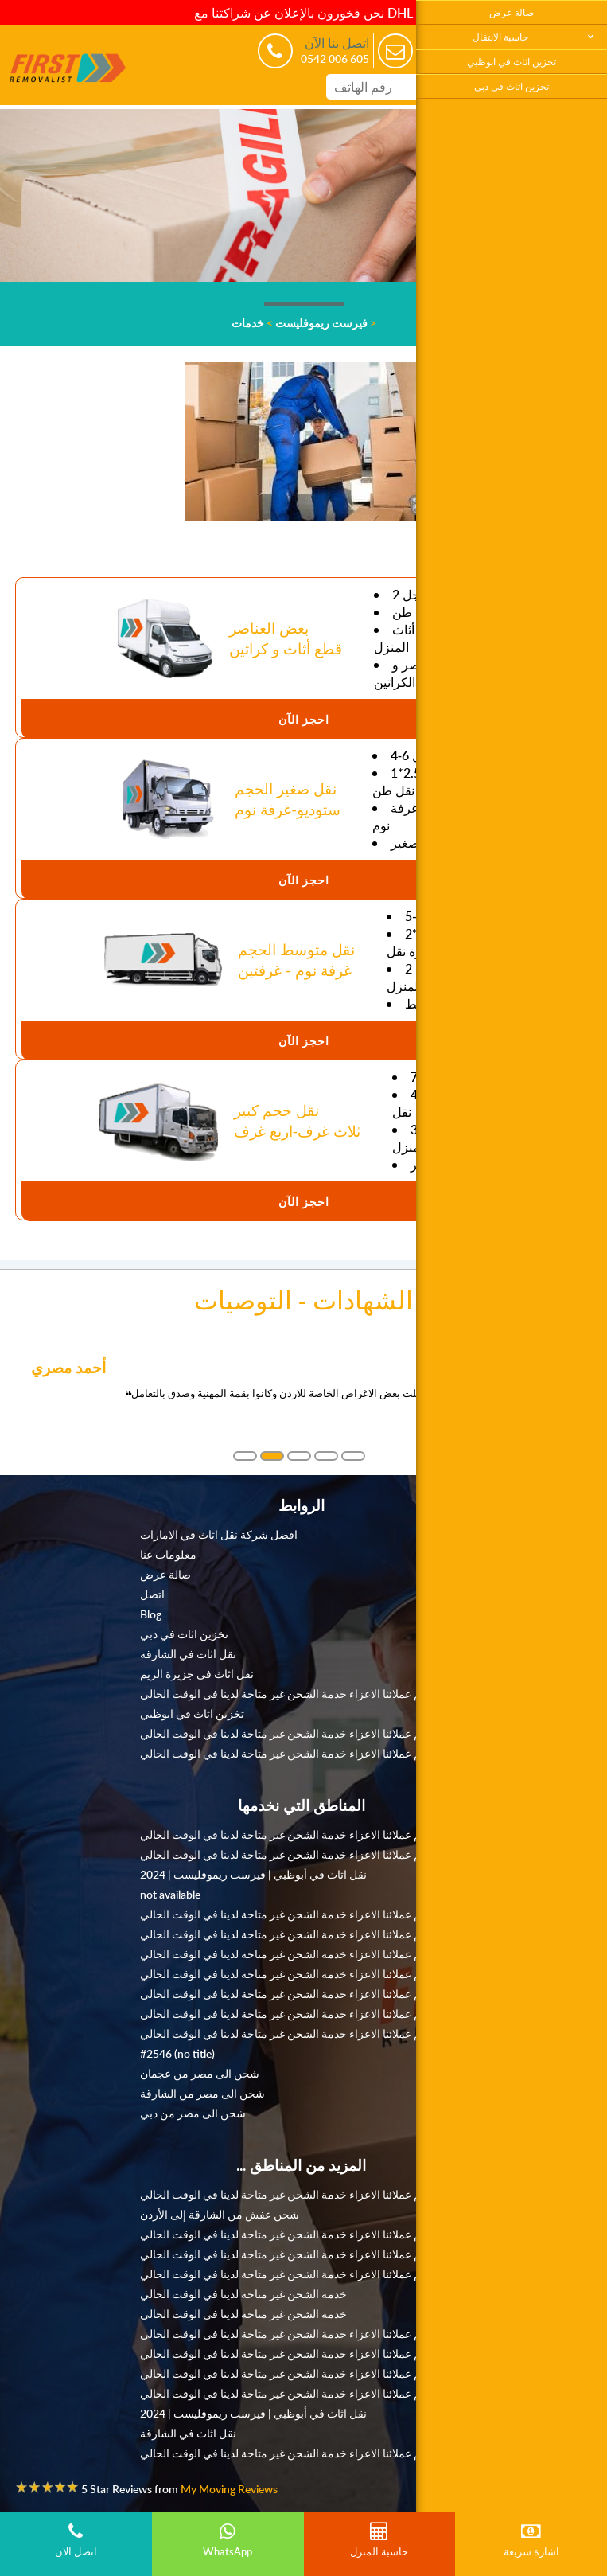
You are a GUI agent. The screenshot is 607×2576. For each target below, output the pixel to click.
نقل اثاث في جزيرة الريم (197, 1673)
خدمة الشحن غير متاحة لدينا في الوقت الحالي (243, 2293)
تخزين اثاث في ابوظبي (511, 61)
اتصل (152, 1594)
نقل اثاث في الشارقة (188, 1653)
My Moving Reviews (229, 2488)
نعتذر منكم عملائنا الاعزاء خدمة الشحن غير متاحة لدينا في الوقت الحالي (301, 1693)
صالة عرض (511, 12)
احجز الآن (303, 719)
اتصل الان (76, 2540)
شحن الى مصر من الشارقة (202, 2093)
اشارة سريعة (531, 2540)
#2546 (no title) (177, 2053)
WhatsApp (228, 2540)
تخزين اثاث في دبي (511, 86)
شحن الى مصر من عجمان (199, 2073)
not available (170, 1894)
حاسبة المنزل (380, 2540)
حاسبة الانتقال (500, 37)
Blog (150, 1614)
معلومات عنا (168, 1554)
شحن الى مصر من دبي (193, 2113)
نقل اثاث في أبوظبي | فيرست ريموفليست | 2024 (253, 1874)
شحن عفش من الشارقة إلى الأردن (219, 2214)
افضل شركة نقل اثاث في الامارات (219, 1534)
